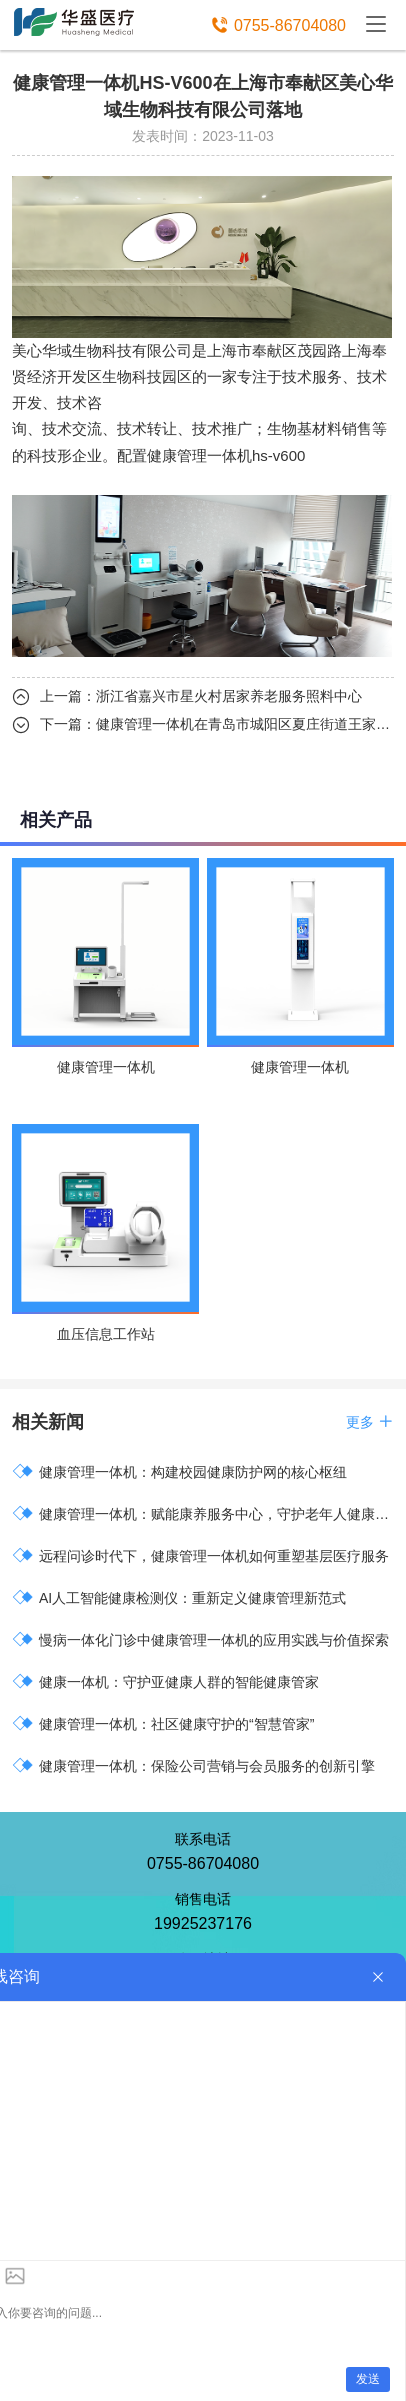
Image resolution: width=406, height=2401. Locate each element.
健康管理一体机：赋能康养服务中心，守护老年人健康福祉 (203, 1513)
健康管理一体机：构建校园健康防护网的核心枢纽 (179, 1471)
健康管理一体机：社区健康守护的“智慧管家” (163, 1723)
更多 (370, 1421)
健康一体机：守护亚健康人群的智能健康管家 (165, 1681)
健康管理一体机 (199, 455)
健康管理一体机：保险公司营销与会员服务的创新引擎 (193, 1765)
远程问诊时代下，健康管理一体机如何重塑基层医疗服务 (200, 1555)
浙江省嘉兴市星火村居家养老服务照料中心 (229, 696)
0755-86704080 (290, 25)
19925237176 (203, 1923)
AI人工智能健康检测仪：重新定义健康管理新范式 (179, 1597)
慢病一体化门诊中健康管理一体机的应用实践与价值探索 (200, 1639)
